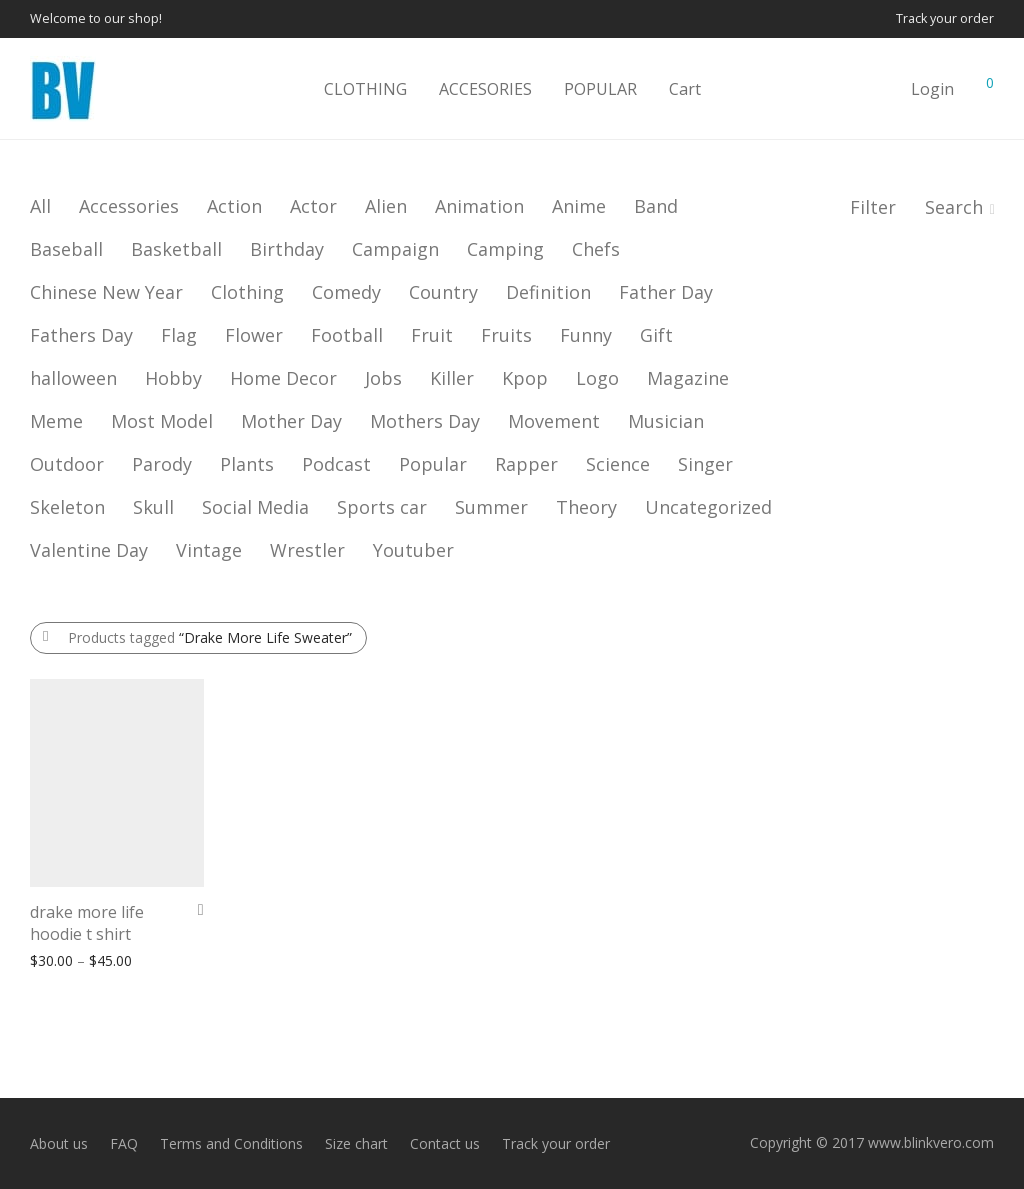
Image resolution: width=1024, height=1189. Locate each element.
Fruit (432, 335)
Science (618, 464)
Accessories (129, 206)
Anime (579, 206)
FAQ (124, 1143)
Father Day (666, 292)
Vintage (209, 550)
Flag (179, 335)
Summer (491, 507)
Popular (433, 464)
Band (656, 206)
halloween (73, 378)
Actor (313, 206)
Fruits (506, 335)
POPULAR (600, 89)
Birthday (287, 249)
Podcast (336, 464)
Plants (247, 464)
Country (443, 292)
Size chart (356, 1143)
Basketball (176, 249)
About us (59, 1143)
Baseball (66, 249)
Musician (666, 421)
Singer (705, 464)
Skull (153, 507)
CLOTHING (365, 89)
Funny (586, 335)
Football (347, 335)
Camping (505, 249)
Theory (586, 507)
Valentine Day (89, 550)
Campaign (395, 249)
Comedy (346, 292)
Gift (656, 335)
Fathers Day (81, 335)
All (40, 206)
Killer (452, 378)
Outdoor (67, 464)
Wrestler (307, 550)
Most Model (162, 421)
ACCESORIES (485, 89)
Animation (479, 206)
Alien (386, 206)
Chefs (596, 249)
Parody (162, 464)
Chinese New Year (106, 292)
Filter (873, 207)
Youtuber (413, 550)
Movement (554, 421)
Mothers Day (425, 421)
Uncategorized (708, 507)
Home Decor (283, 378)
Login (932, 89)
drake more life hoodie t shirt (87, 923)
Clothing (247, 292)
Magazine (688, 378)
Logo (597, 378)
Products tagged (210, 637)
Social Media (255, 507)
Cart (685, 89)
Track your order (945, 19)
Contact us (445, 1143)
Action (234, 206)
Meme (56, 421)
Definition (548, 292)
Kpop (525, 378)
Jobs (383, 378)
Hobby (173, 378)
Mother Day (291, 421)
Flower (254, 335)
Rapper (526, 464)
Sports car (382, 507)
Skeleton (67, 507)
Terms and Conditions (231, 1143)
